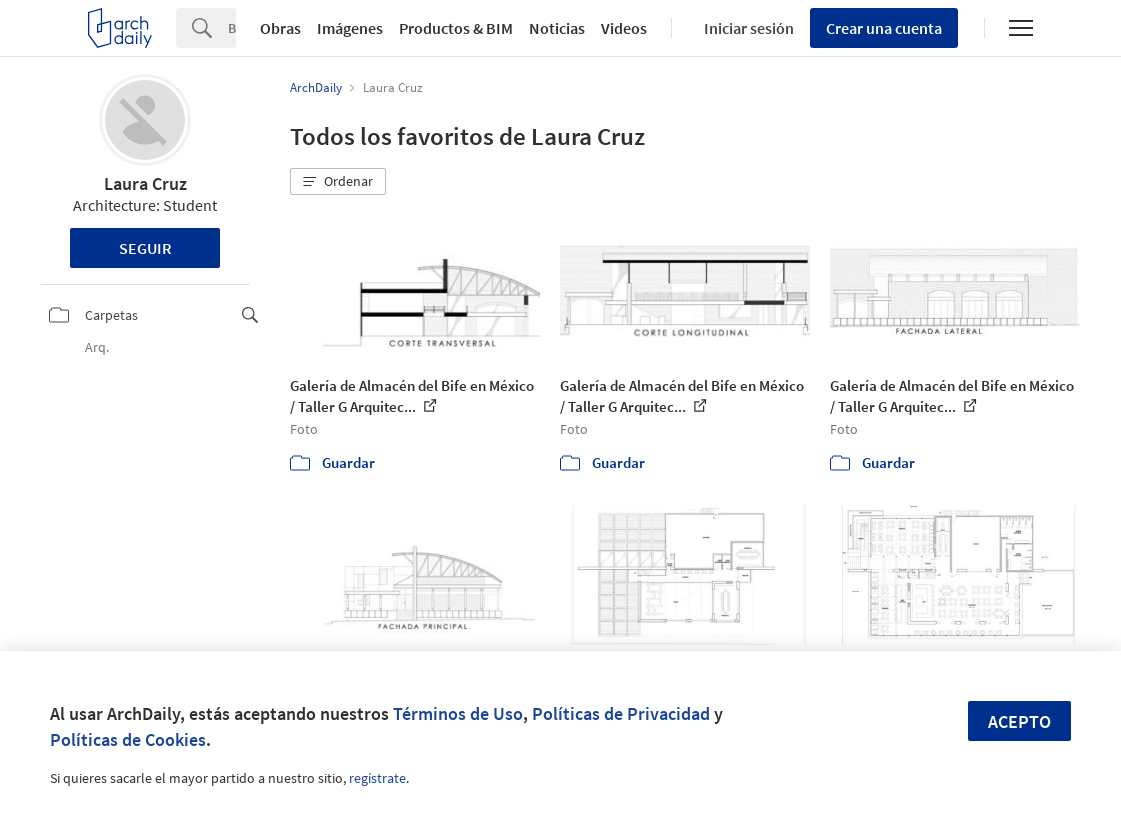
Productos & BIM (456, 28)
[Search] (232, 28)
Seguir (145, 248)
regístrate (377, 778)
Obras (280, 28)
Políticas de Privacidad (621, 713)
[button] (338, 182)
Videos (624, 28)
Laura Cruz (145, 183)
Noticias (557, 28)
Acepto (1019, 721)
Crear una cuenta (884, 28)
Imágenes (350, 28)
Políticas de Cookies (128, 739)
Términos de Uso (458, 713)
